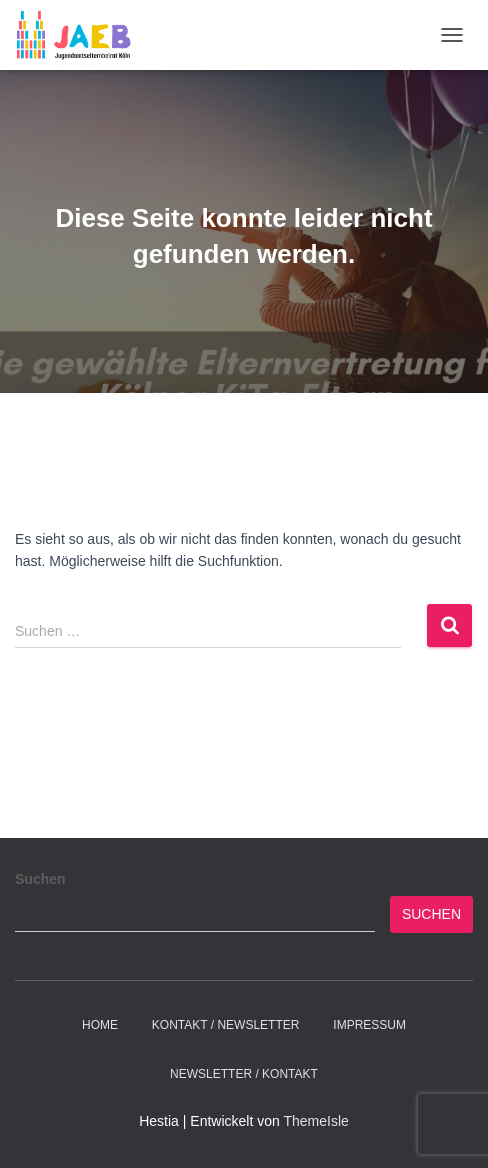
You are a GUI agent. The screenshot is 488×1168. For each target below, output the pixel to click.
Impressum (369, 1025)
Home (100, 1025)
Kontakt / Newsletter (226, 1025)
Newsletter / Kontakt (244, 1074)
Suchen (40, 879)
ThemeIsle (315, 1121)
